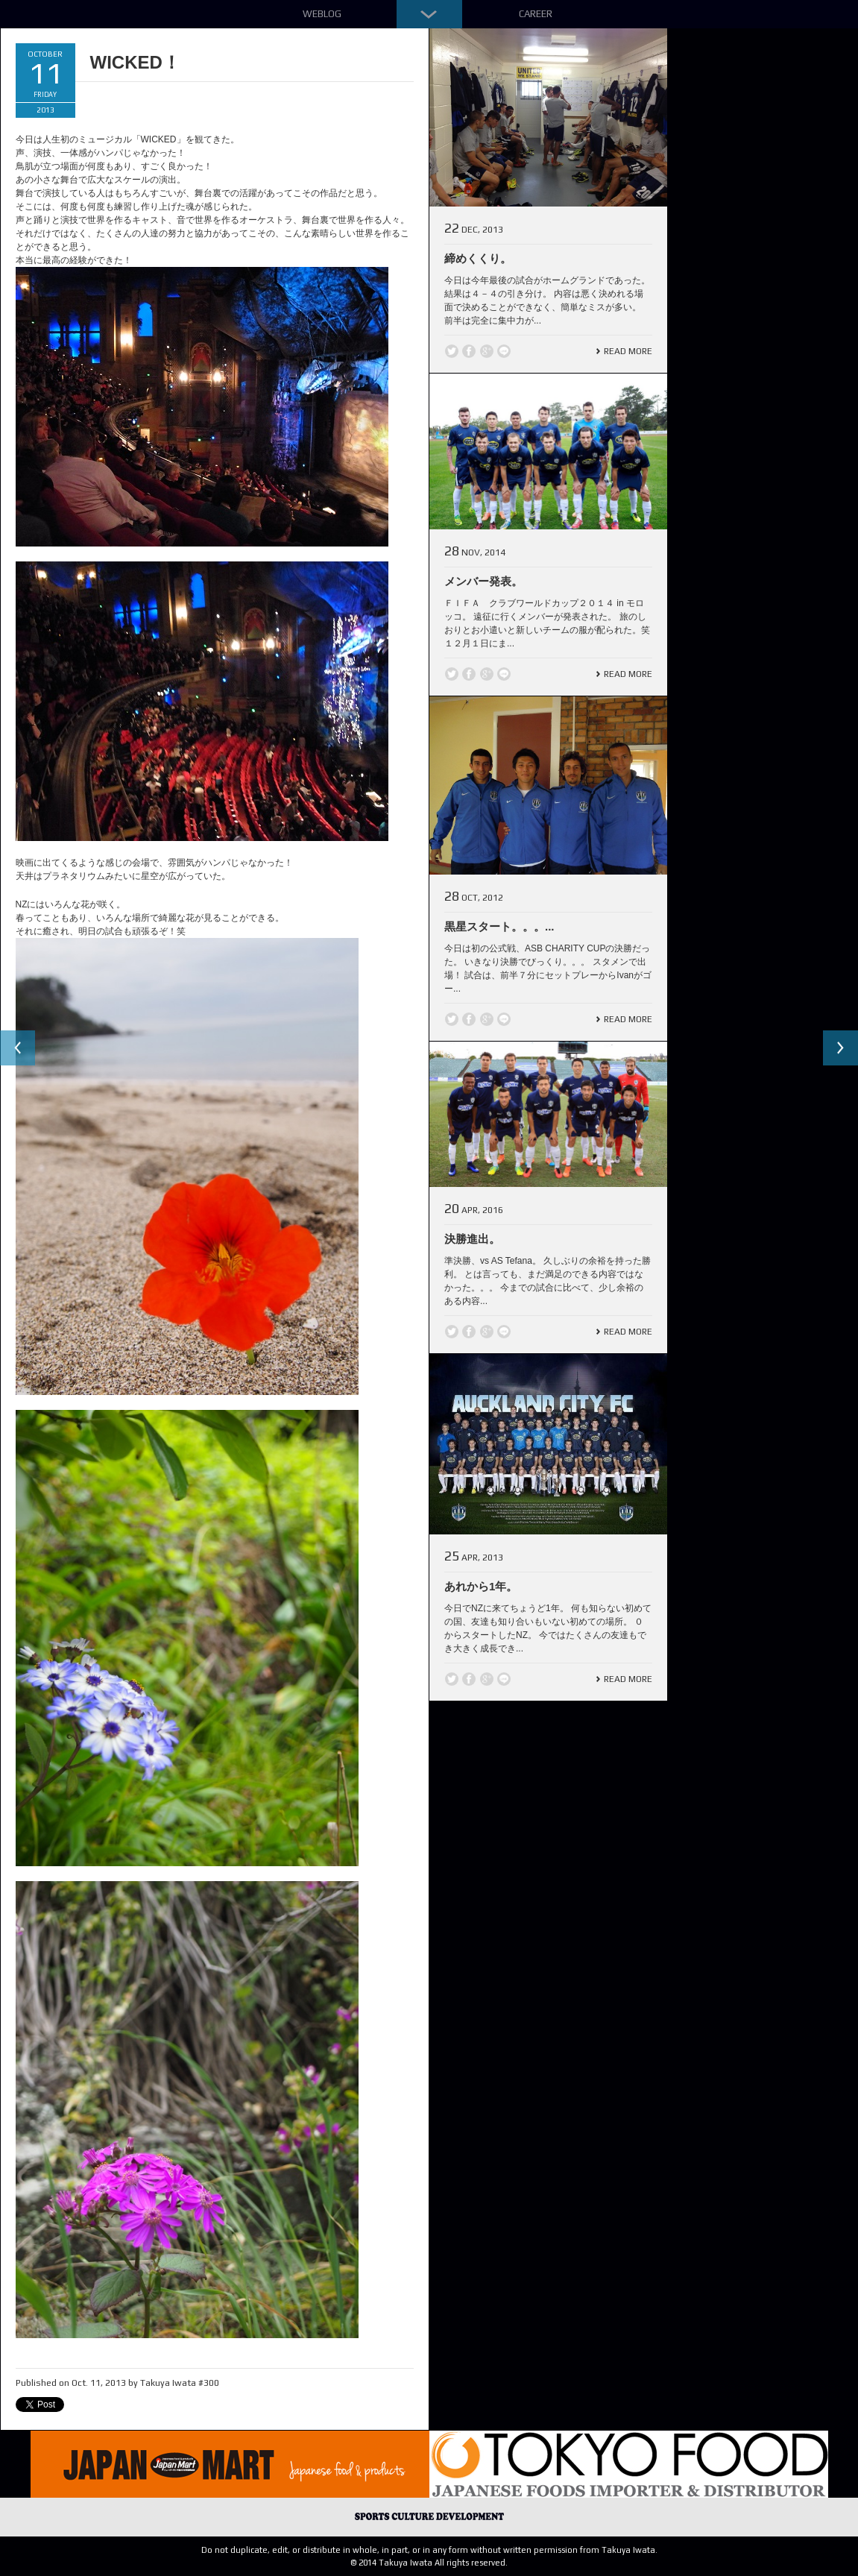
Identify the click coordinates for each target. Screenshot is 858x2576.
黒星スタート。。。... (499, 926)
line (504, 351)
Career (535, 13)
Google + (486, 351)
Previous (18, 1048)
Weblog (322, 13)
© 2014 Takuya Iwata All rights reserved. (429, 2562)
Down (429, 14)
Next (840, 1048)
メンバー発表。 (483, 581)
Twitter (451, 351)
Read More (628, 351)
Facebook (469, 351)
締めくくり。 (477, 258)
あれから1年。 (480, 1586)
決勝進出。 (472, 1238)
